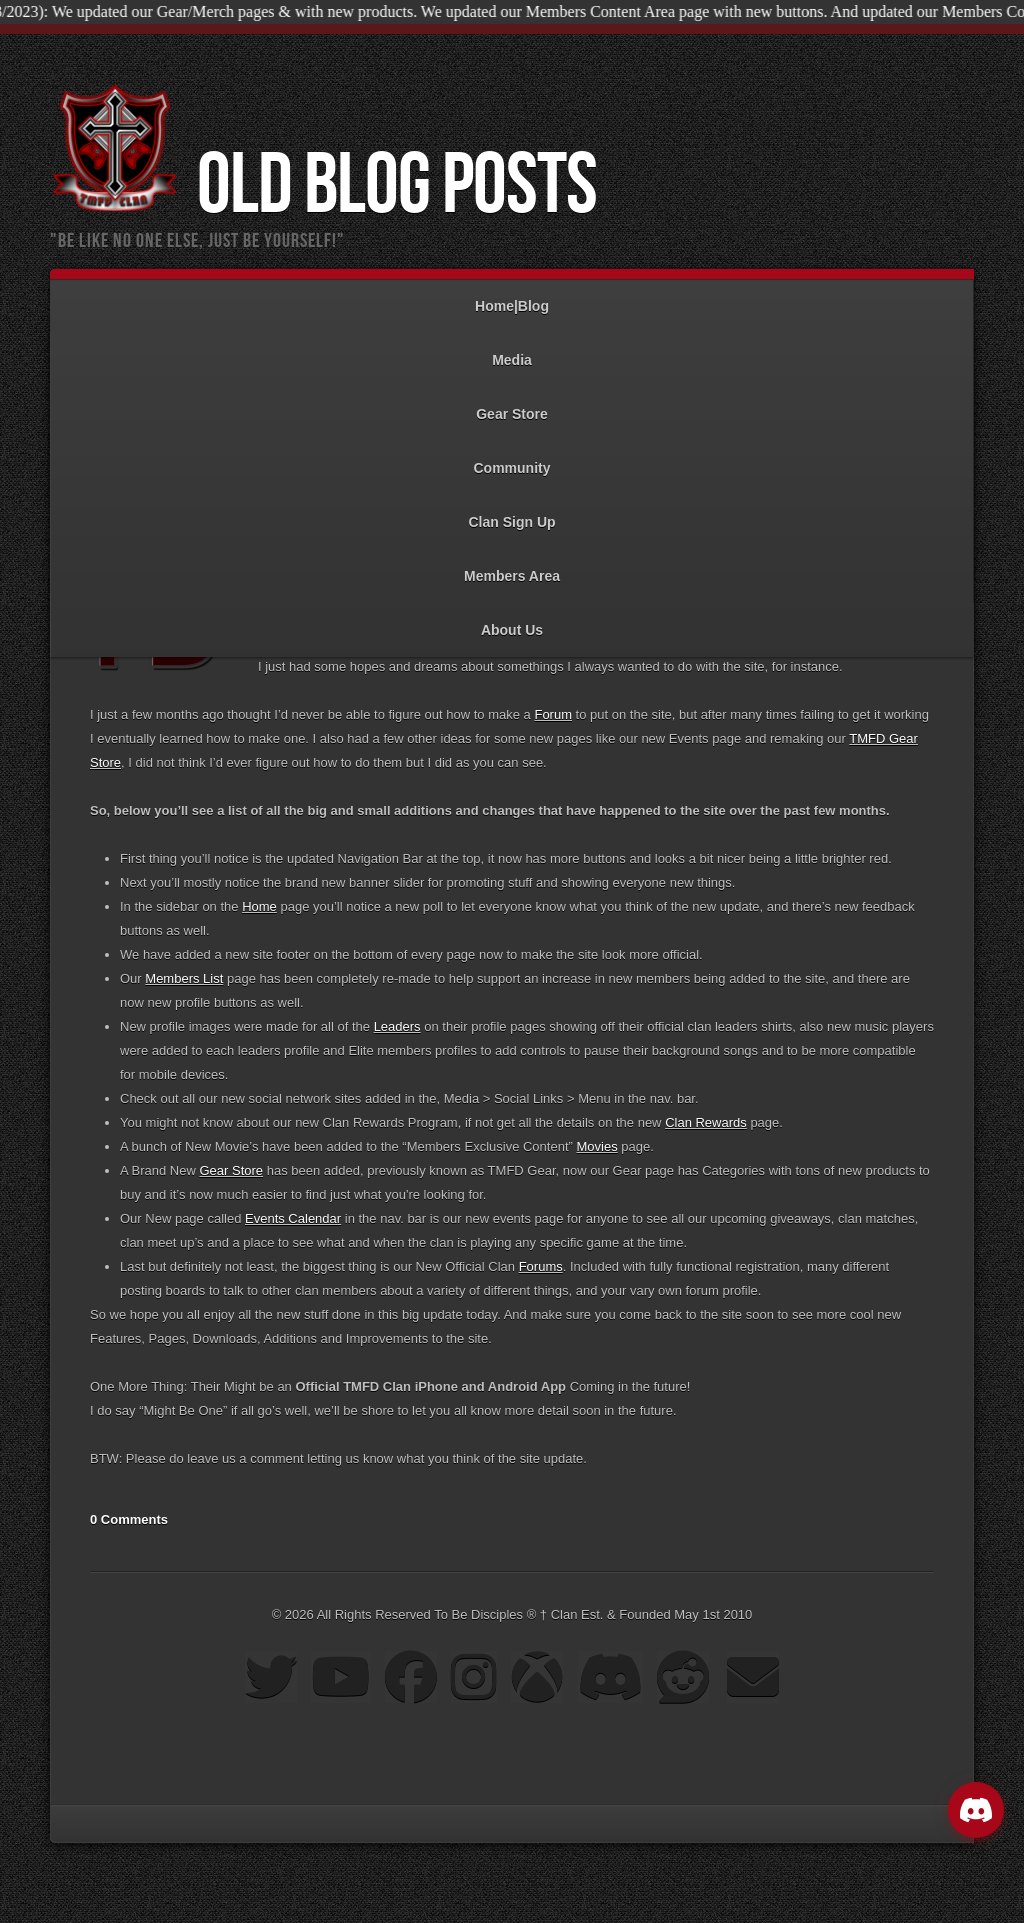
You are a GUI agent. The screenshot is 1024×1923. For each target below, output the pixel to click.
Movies (596, 1146)
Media (512, 350)
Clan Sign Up (512, 512)
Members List (184, 978)
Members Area (512, 566)
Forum (553, 714)
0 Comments (129, 1519)
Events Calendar (293, 1218)
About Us (512, 620)
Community (512, 458)
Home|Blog (512, 296)
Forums (541, 1266)
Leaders (397, 1026)
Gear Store (512, 404)
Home (259, 906)
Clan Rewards (706, 1122)
